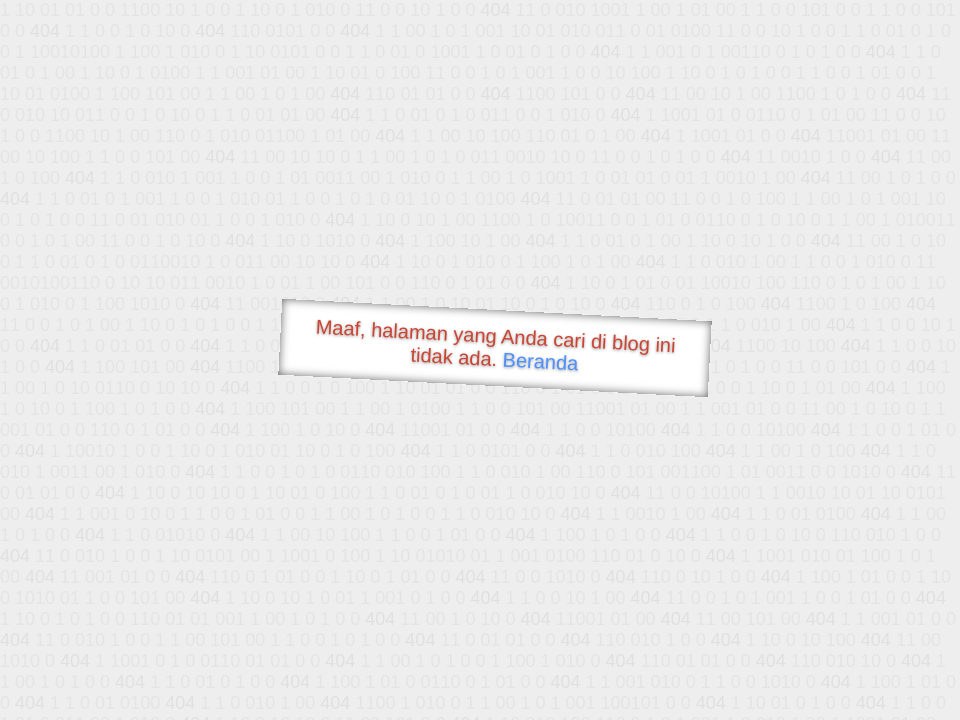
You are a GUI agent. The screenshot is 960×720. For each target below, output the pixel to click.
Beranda (540, 361)
